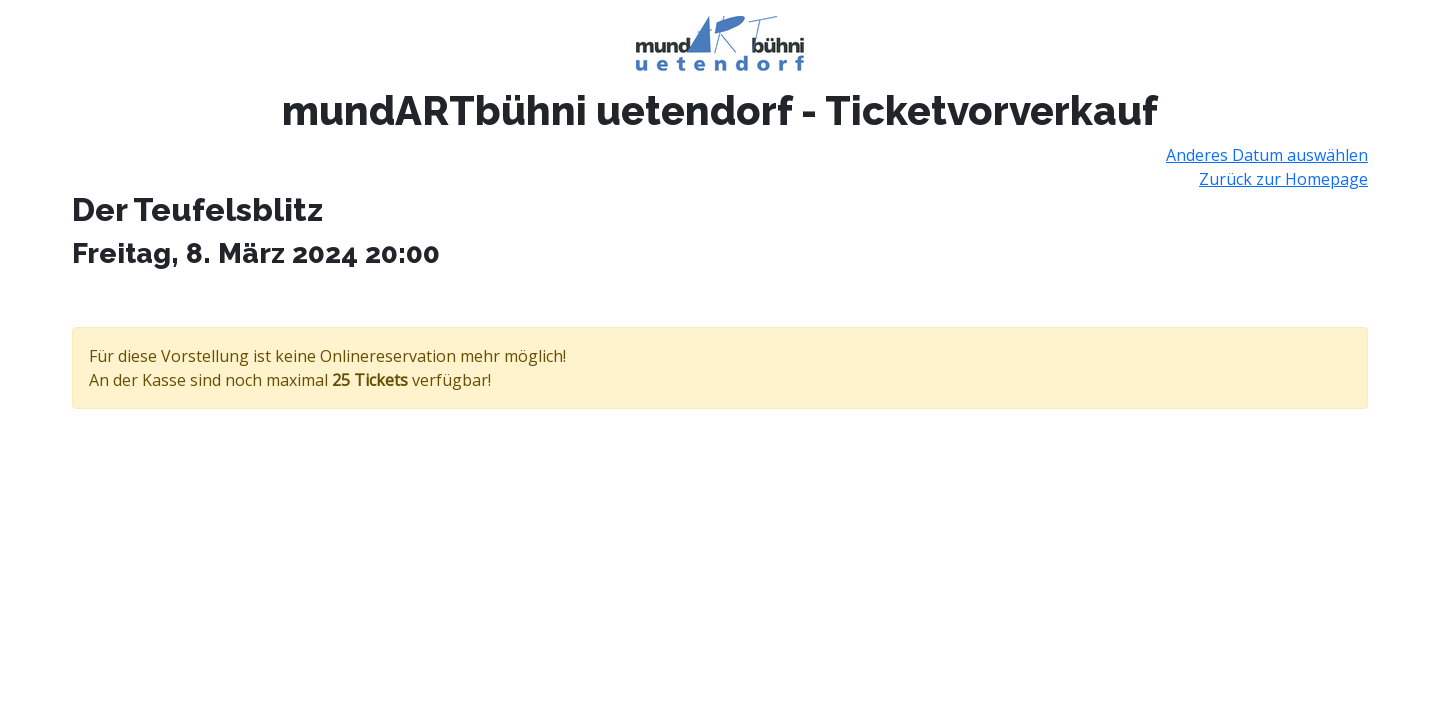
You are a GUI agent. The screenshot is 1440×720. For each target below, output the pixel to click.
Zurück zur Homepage (1283, 179)
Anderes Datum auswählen (1267, 155)
